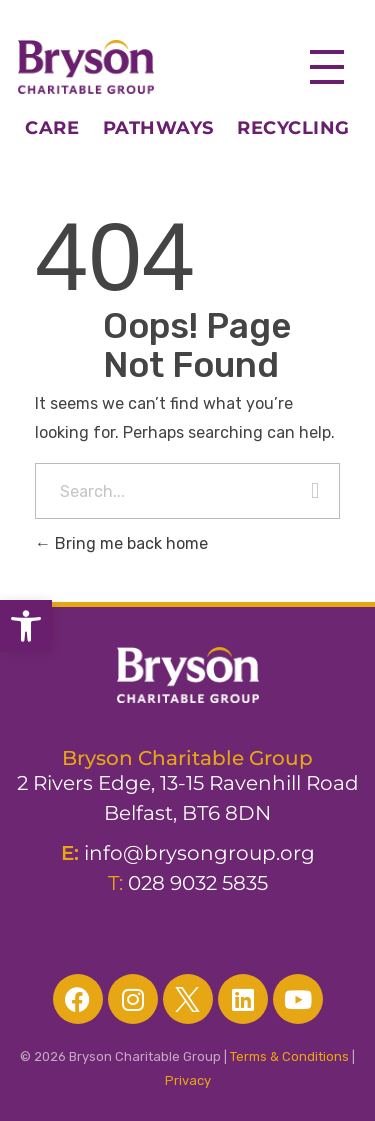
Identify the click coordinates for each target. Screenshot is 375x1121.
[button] (26, 626)
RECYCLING (293, 128)
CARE (64, 128)
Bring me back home (121, 543)
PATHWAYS (158, 128)
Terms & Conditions (289, 1056)
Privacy (188, 1080)
